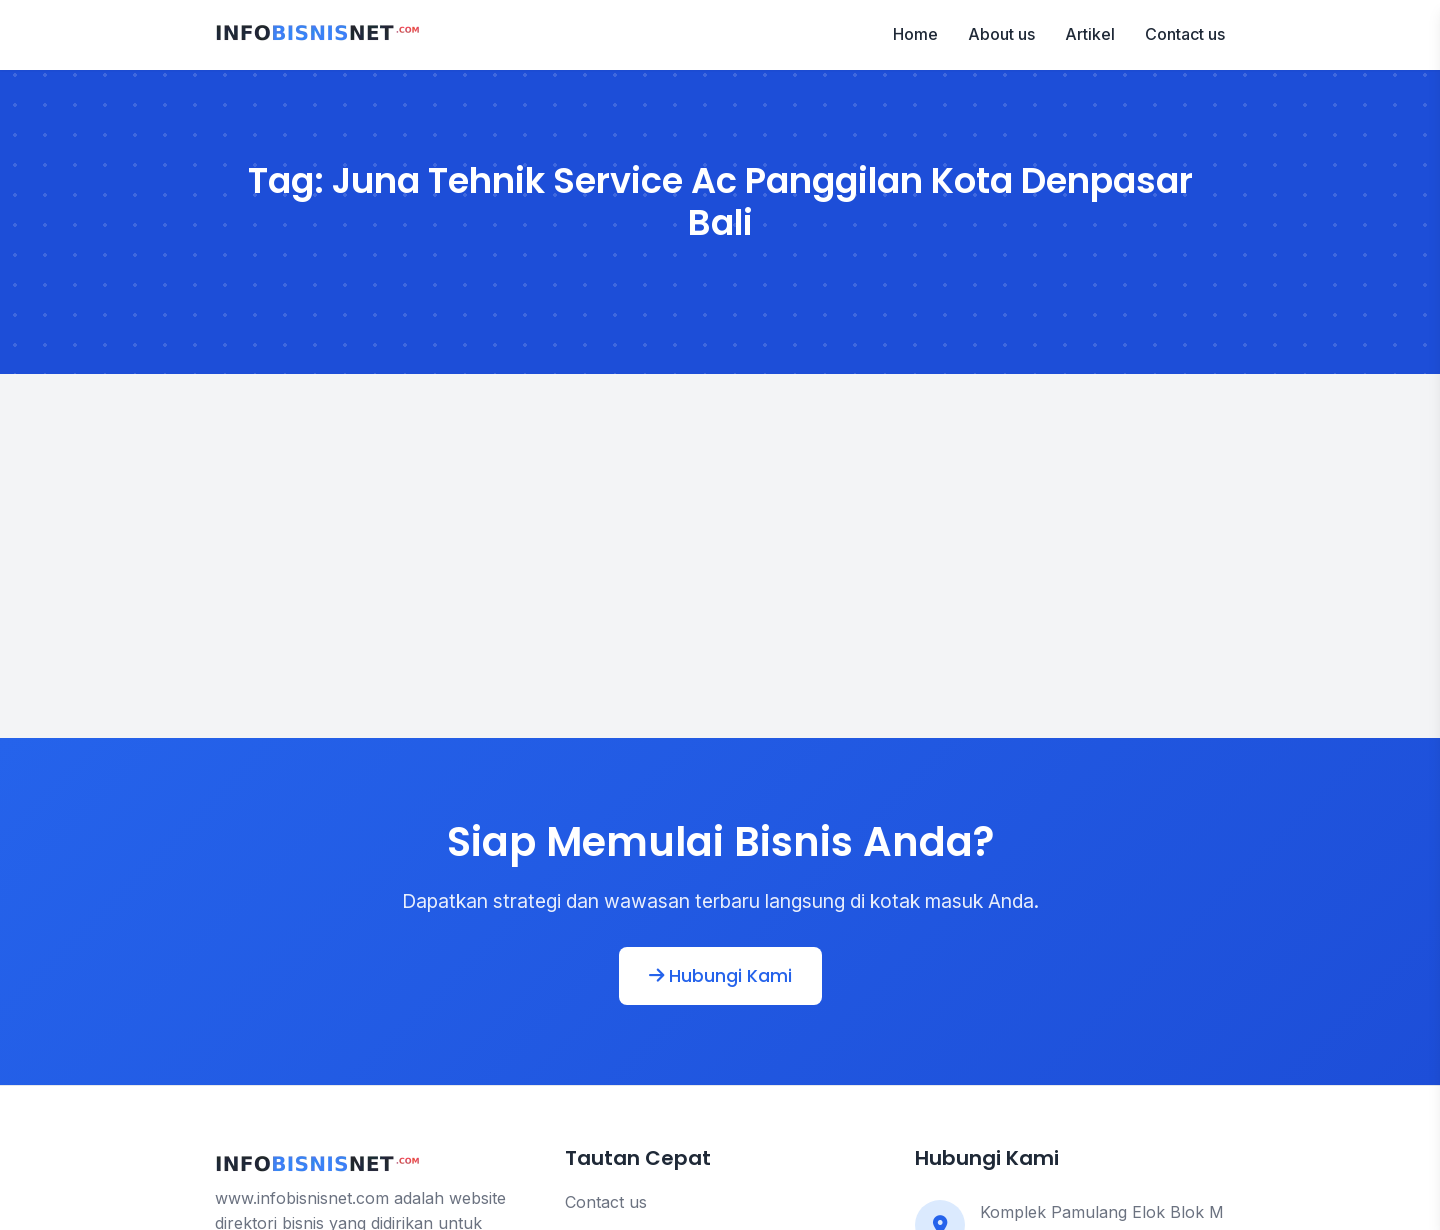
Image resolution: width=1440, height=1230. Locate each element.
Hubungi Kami (720, 976)
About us (1001, 34)
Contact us (1185, 34)
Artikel (1090, 34)
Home (915, 34)
